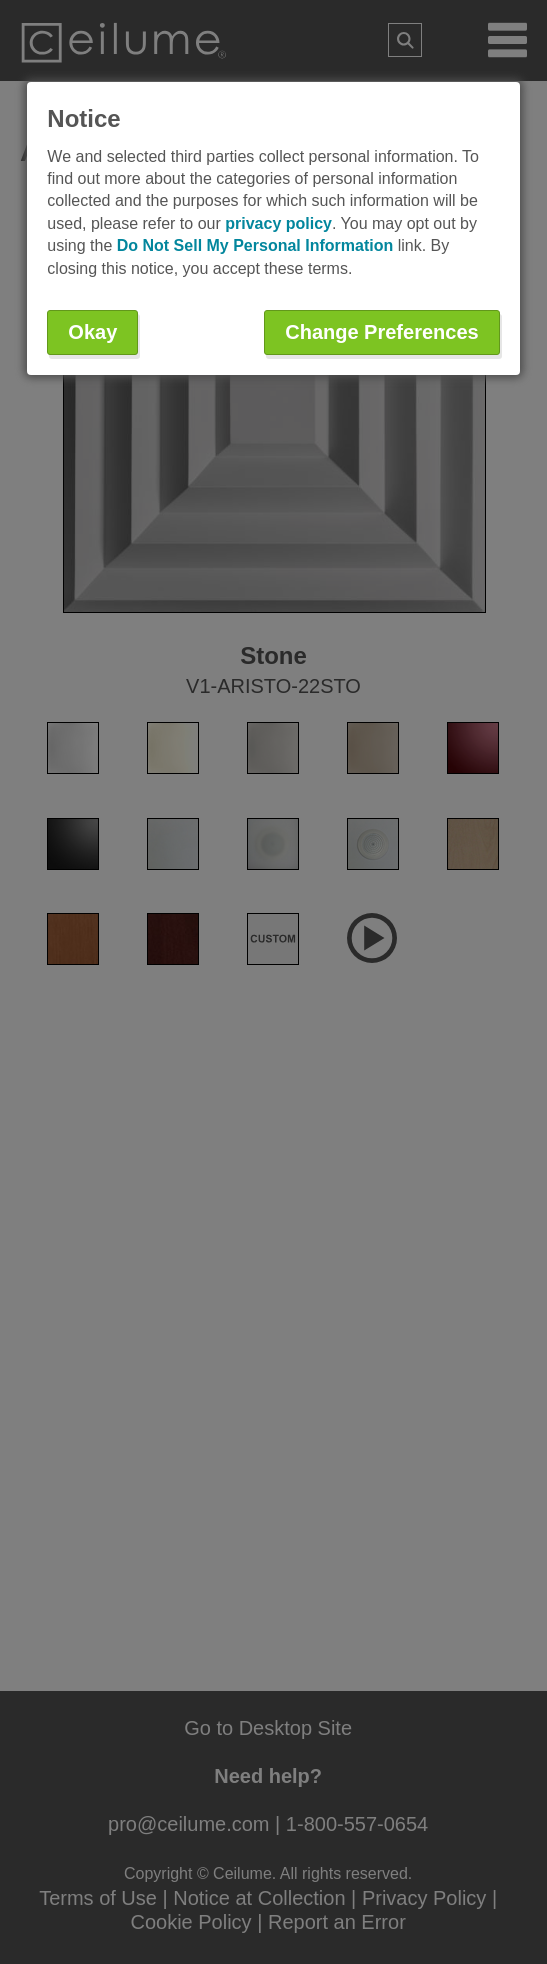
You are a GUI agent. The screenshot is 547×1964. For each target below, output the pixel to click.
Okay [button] (92, 332)
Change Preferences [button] (381, 332)
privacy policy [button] (278, 223)
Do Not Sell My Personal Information (255, 245)
